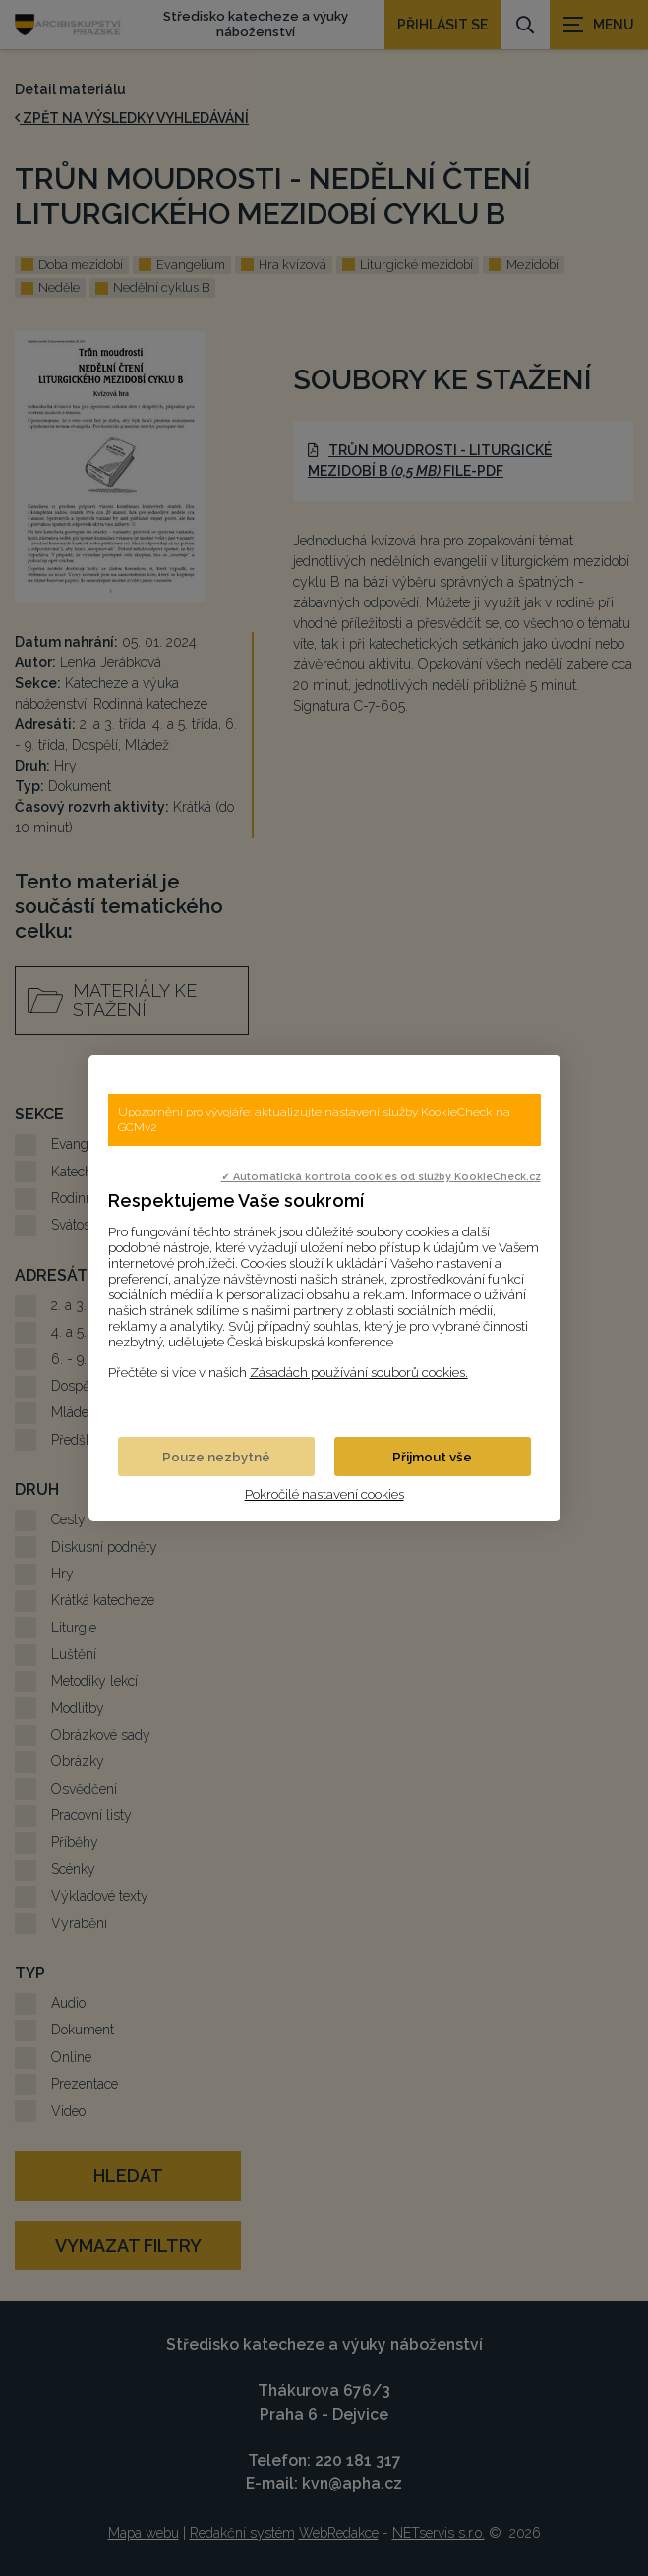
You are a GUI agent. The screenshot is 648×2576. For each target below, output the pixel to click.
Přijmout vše (432, 1456)
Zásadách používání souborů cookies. (359, 1372)
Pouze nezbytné (216, 1456)
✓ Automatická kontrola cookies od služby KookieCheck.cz (381, 1176)
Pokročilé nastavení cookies (324, 1494)
